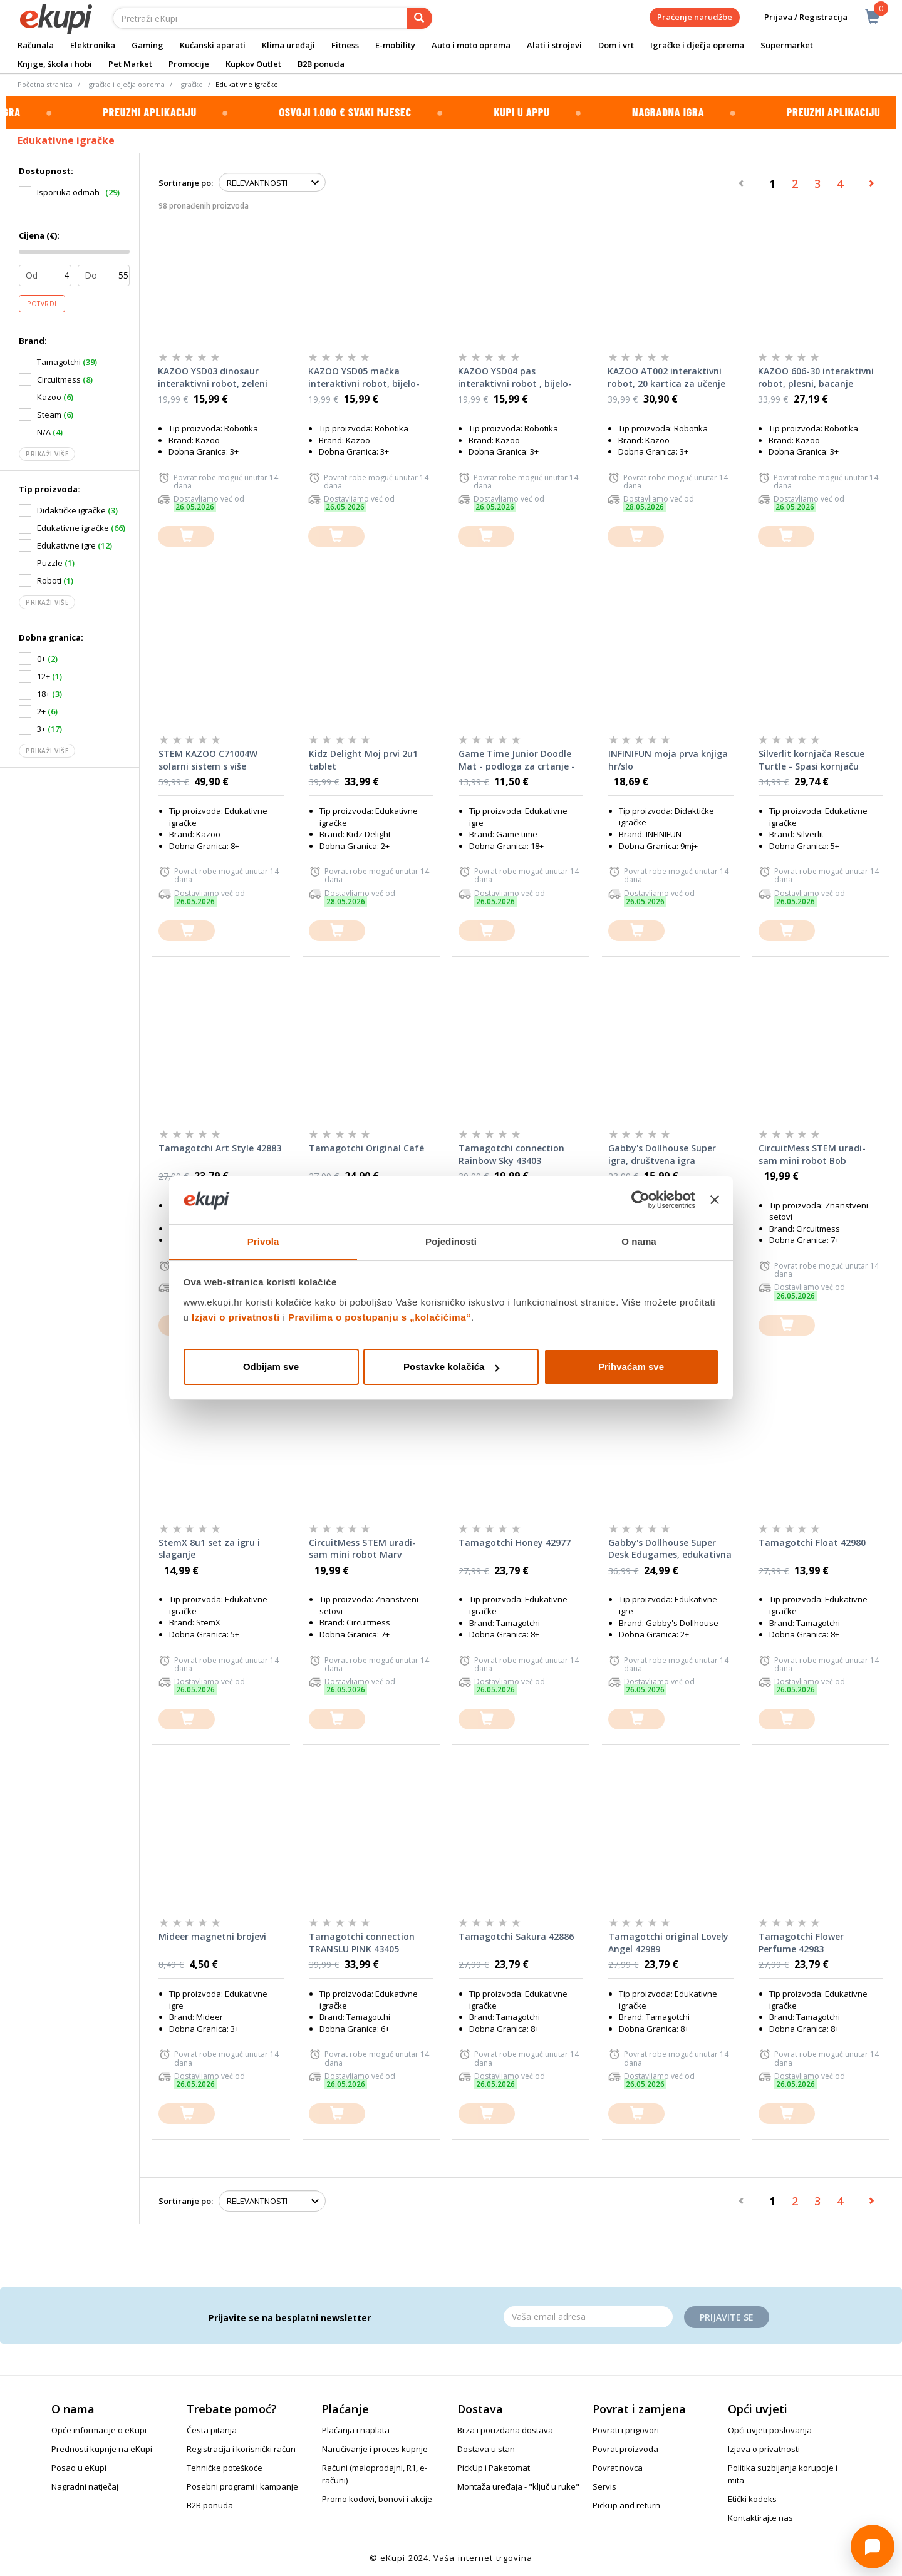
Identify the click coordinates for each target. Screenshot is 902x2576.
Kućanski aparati (213, 45)
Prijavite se (727, 2317)
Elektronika (92, 45)
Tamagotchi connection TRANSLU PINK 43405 (362, 1942)
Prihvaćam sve (631, 1366)
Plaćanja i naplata (356, 2430)
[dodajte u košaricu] (186, 536)
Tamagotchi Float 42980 (812, 1542)
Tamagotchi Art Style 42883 (219, 1148)
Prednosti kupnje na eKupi (101, 2449)
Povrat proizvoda (625, 2449)
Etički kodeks (752, 2499)
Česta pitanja (212, 2430)
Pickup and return (626, 2505)
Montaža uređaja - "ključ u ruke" (518, 2486)
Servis (604, 2486)
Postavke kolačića (451, 1366)
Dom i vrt (616, 45)
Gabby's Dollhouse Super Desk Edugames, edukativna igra (670, 1549)
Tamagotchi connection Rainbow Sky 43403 (511, 1154)
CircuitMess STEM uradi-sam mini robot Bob (812, 1154)
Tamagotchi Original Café (366, 1148)
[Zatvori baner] (714, 1200)
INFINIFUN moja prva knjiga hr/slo (668, 760)
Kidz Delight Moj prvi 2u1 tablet (363, 760)
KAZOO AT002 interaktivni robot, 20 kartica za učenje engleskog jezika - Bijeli (666, 377)
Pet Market (130, 64)
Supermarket (786, 45)
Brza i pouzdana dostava (505, 2430)
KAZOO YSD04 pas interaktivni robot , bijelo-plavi (515, 377)
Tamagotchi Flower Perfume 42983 (801, 1942)
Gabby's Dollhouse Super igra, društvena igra (662, 1154)
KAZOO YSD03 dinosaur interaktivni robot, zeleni (212, 377)
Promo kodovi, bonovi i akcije (377, 2499)
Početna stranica (45, 84)
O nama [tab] (638, 1241)
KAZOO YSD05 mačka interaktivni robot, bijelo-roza (364, 377)
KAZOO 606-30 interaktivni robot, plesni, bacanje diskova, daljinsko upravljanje (816, 377)
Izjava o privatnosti (764, 2449)
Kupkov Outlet (253, 64)
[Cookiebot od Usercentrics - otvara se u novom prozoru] (640, 1200)
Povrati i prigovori (626, 2430)
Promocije (188, 64)
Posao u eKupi (78, 2467)
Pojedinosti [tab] (451, 1241)
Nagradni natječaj (84, 2486)
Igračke (191, 84)
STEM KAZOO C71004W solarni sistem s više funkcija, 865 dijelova (207, 760)
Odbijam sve (271, 1366)
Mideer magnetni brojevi (212, 1936)
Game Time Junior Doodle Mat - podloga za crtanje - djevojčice (517, 760)
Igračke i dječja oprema (697, 45)
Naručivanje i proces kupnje (375, 2449)
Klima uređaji (288, 45)
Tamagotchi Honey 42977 (515, 1542)
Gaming (147, 45)
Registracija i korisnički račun (241, 2449)
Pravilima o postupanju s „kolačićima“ (379, 1317)
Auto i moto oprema (471, 45)
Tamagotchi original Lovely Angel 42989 (668, 1942)
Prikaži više (47, 454)
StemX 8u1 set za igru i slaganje (209, 1549)
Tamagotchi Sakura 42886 (516, 1936)
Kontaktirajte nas (760, 2517)
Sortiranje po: (185, 182)
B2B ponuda (321, 64)
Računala (36, 45)
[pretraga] (419, 18)
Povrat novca (618, 2467)
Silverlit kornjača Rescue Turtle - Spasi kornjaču (811, 760)
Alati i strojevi (554, 45)
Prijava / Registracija (797, 17)
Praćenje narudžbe (694, 17)
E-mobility (395, 45)
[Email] (588, 2316)
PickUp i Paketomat (493, 2467)
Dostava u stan (486, 2449)
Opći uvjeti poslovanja (770, 2430)
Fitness (345, 45)
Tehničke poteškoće (224, 2467)
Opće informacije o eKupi (99, 2430)
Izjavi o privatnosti (236, 1317)
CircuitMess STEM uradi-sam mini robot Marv (362, 1549)
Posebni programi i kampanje (242, 2486)
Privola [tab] (263, 1241)
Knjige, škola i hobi (55, 64)
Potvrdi (42, 303)
